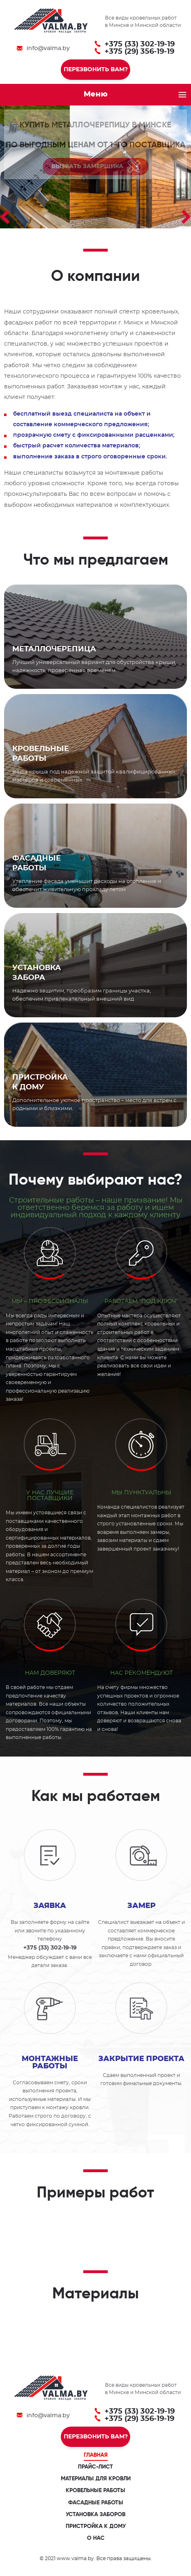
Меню (96, 94)
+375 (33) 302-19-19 (139, 44)
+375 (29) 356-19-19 (139, 51)
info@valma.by (48, 48)
